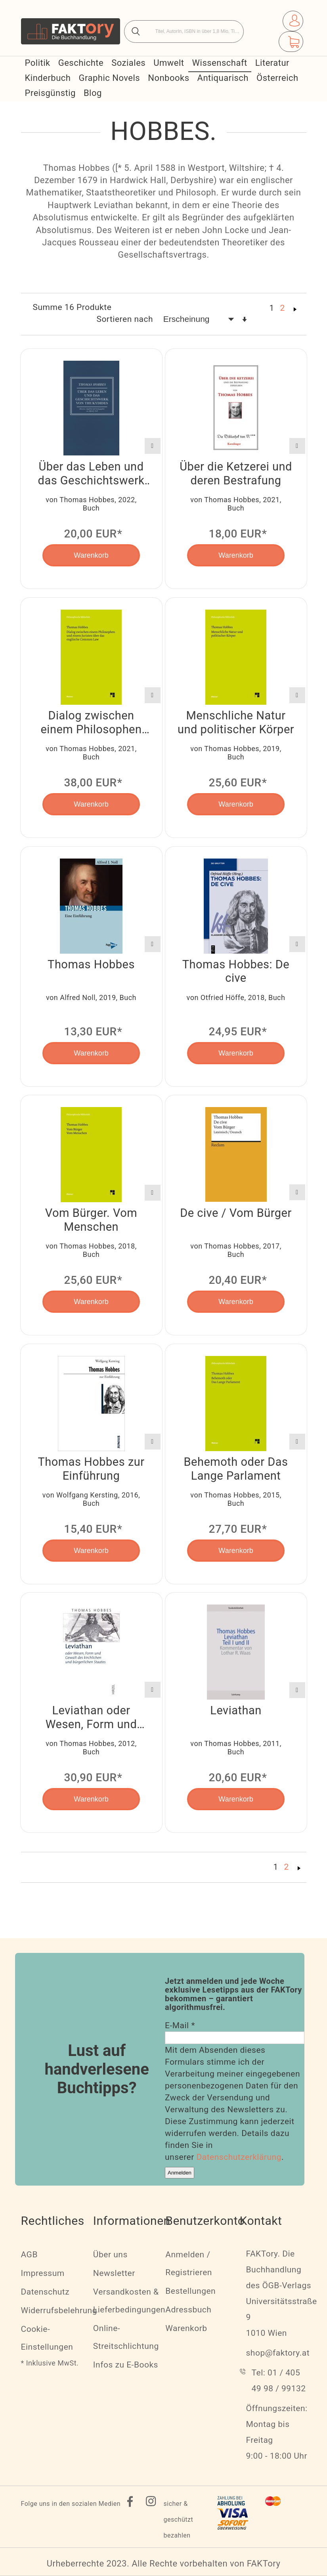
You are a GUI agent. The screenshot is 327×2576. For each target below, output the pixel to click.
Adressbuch (188, 2309)
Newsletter (114, 2273)
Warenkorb (186, 2328)
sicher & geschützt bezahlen (178, 2519)
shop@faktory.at (278, 2353)
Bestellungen (190, 2291)
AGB (29, 2254)
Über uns (110, 2254)
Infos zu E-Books (125, 2364)
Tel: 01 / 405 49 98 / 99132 (279, 2380)
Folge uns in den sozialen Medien (71, 2503)
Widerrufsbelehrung (59, 2310)
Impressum (43, 2273)
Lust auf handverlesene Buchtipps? (97, 2069)
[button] (153, 446)
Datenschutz (45, 2292)
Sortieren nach (124, 319)
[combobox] (183, 31)
